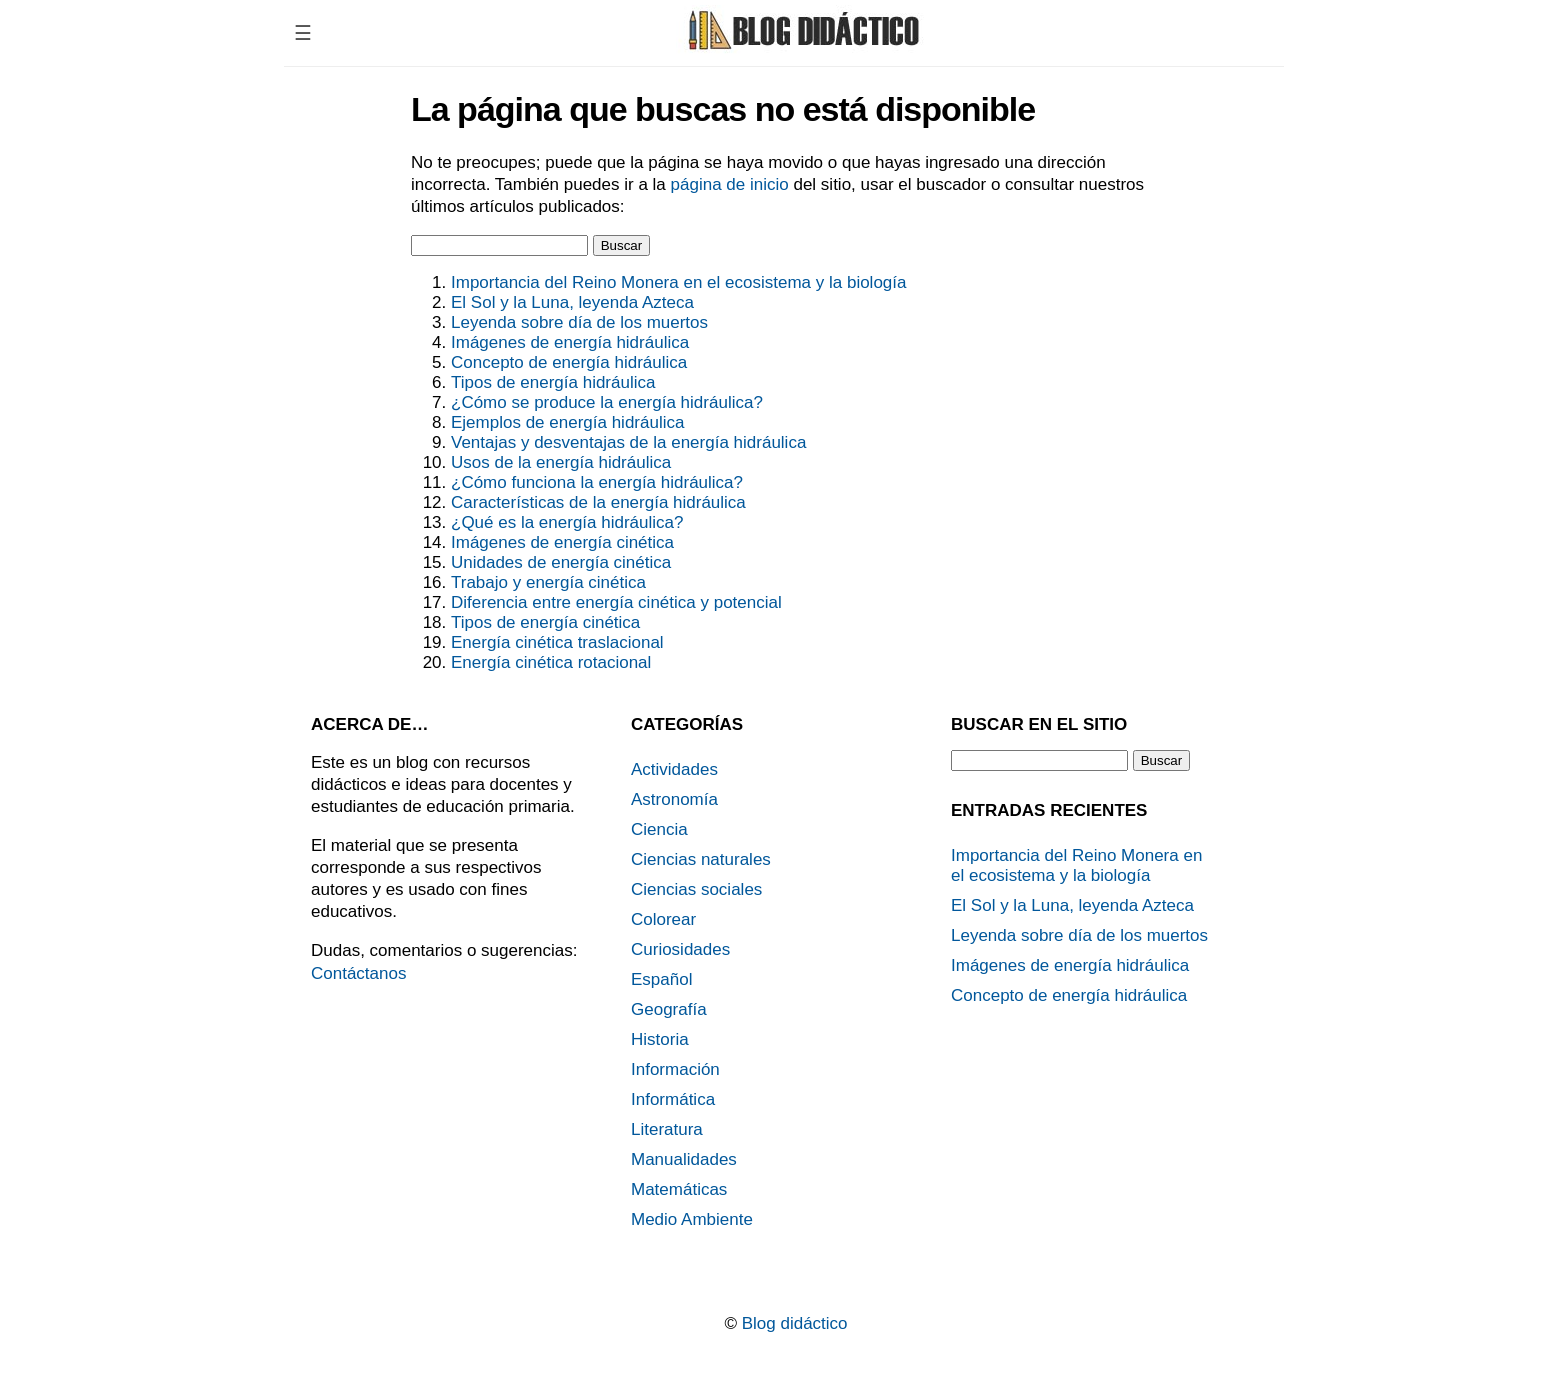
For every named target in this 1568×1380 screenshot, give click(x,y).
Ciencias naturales (701, 859)
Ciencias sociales (696, 889)
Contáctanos (358, 973)
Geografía (669, 1009)
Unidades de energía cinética (561, 562)
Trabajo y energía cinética (548, 582)
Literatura (667, 1129)
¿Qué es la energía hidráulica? (567, 522)
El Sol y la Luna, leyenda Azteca (572, 302)
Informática (673, 1099)
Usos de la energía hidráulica (561, 462)
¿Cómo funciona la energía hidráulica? (597, 482)
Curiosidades (680, 949)
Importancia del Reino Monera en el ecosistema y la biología (678, 282)
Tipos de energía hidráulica (553, 382)
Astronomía (674, 799)
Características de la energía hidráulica (598, 502)
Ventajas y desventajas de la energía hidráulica (628, 442)
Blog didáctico (795, 1323)
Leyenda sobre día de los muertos (579, 322)
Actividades (674, 769)
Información (675, 1069)
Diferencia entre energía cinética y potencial (616, 602)
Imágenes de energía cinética (562, 542)
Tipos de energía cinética (545, 622)
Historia (660, 1039)
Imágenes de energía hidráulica (570, 342)
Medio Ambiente (692, 1219)
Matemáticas (679, 1189)
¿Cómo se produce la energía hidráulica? (607, 402)
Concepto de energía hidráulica (569, 362)
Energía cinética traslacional (557, 642)
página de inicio (730, 184)
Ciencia (659, 829)
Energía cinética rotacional (551, 662)
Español (661, 979)
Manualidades (684, 1159)
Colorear (663, 919)
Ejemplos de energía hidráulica (567, 422)
